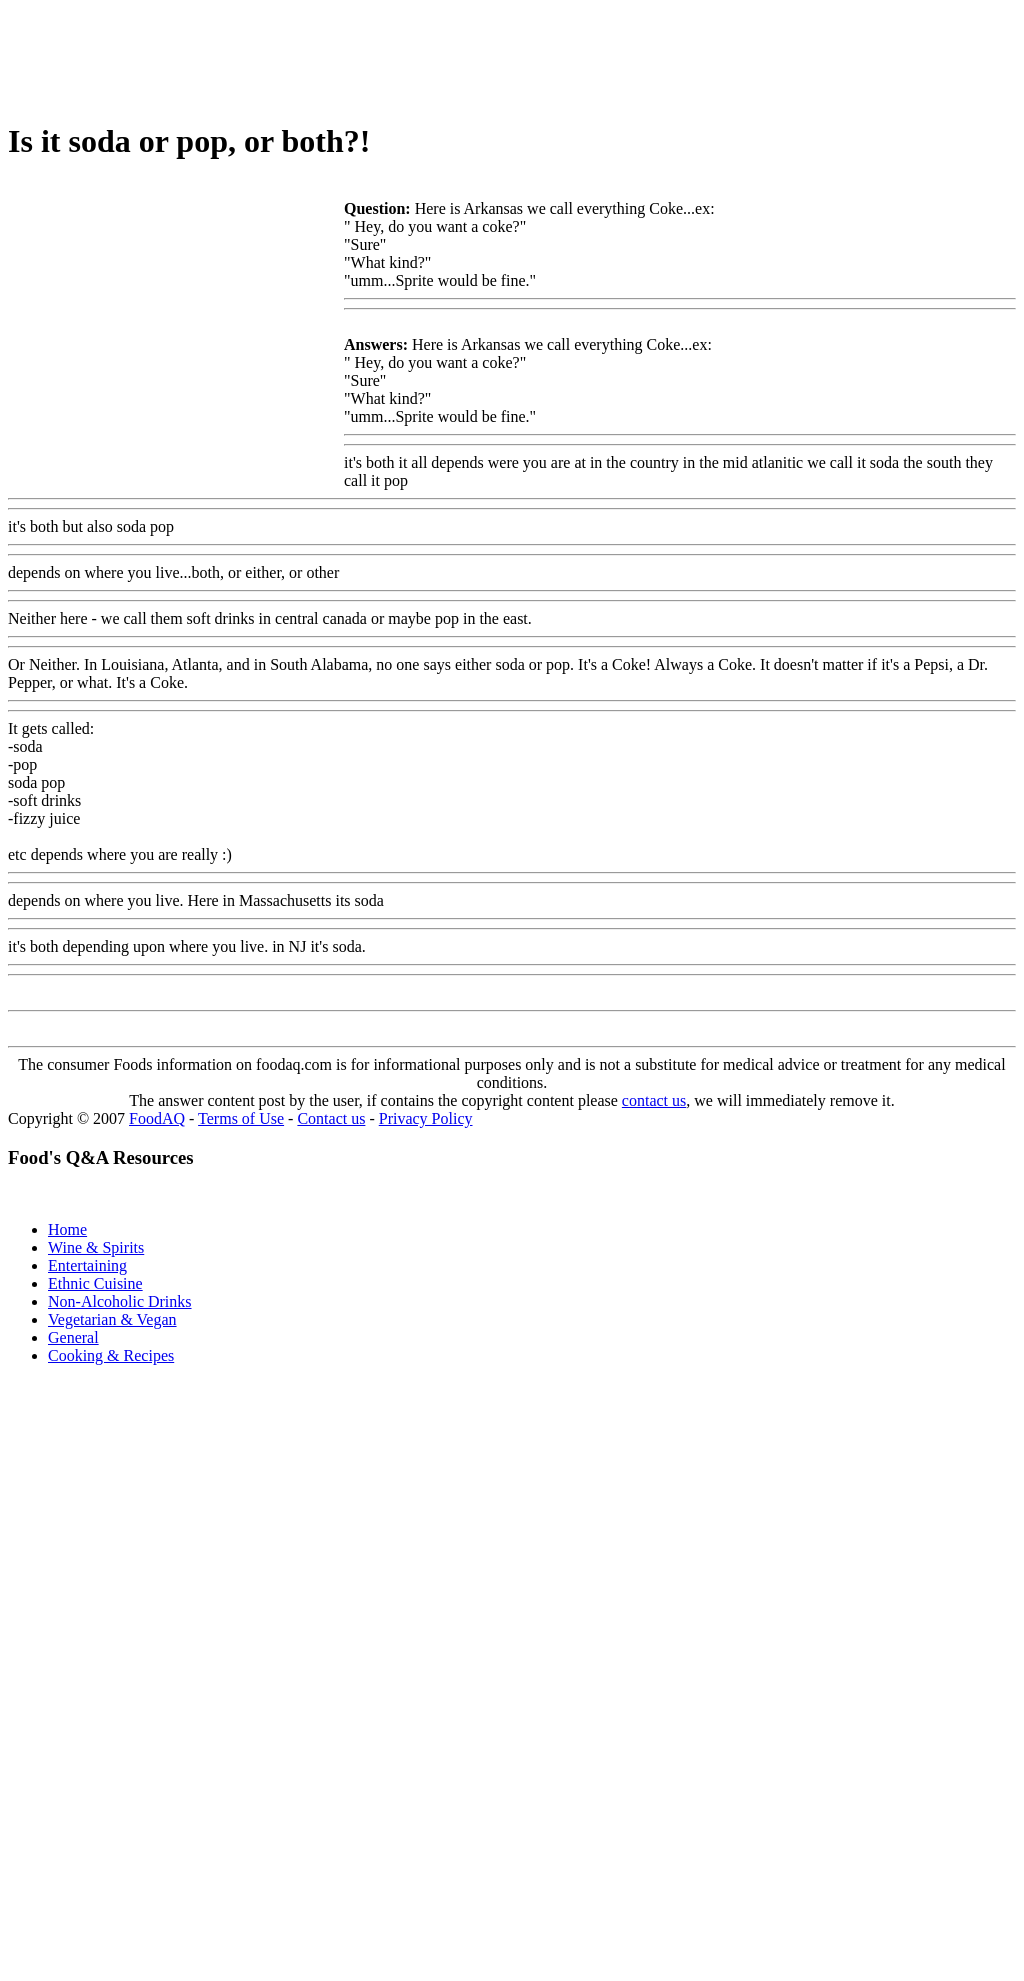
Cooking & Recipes (111, 1355)
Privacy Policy (426, 1118)
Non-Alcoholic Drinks (120, 1301)
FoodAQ (157, 1118)
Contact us (331, 1118)
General (73, 1337)
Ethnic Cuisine (95, 1283)
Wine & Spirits (96, 1247)
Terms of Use (241, 1118)
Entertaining (87, 1265)
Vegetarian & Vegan (112, 1319)
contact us (654, 1100)
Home (67, 1229)
